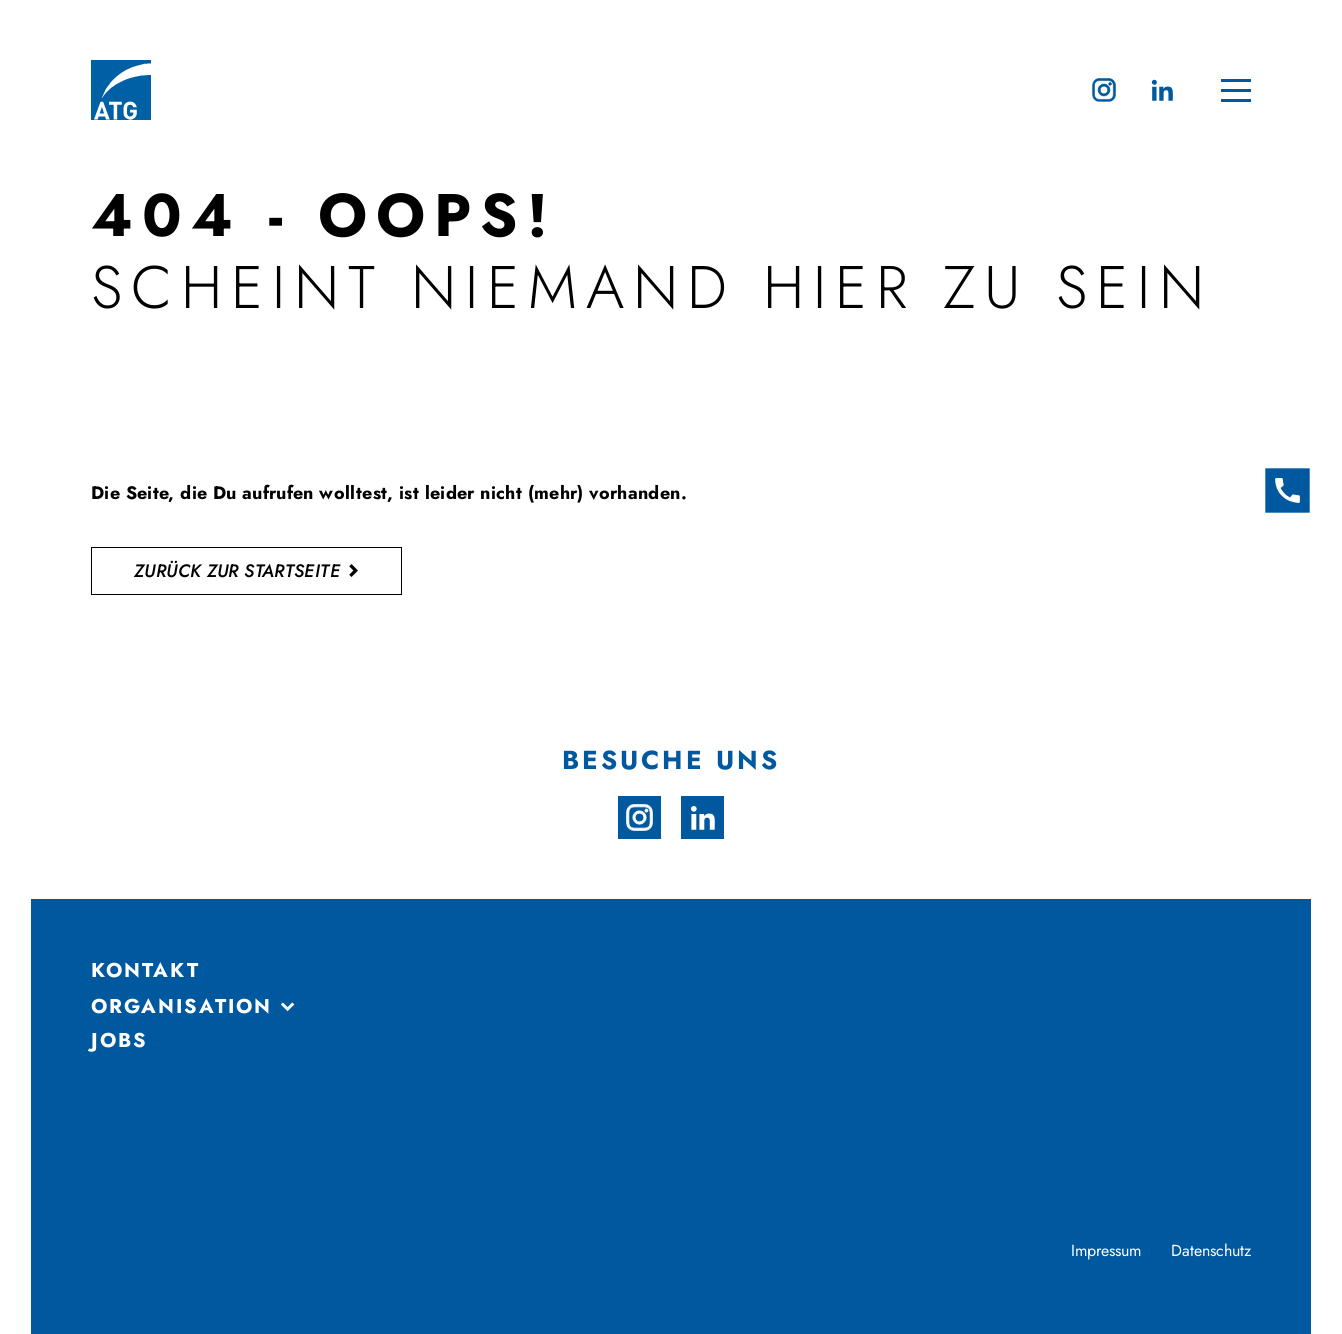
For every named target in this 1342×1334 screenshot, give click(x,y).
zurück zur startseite (237, 571)
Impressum (1106, 1250)
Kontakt (145, 970)
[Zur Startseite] (121, 90)
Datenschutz (1211, 1250)
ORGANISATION (181, 1007)
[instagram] (1104, 90)
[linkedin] (1162, 90)
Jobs (119, 1040)
